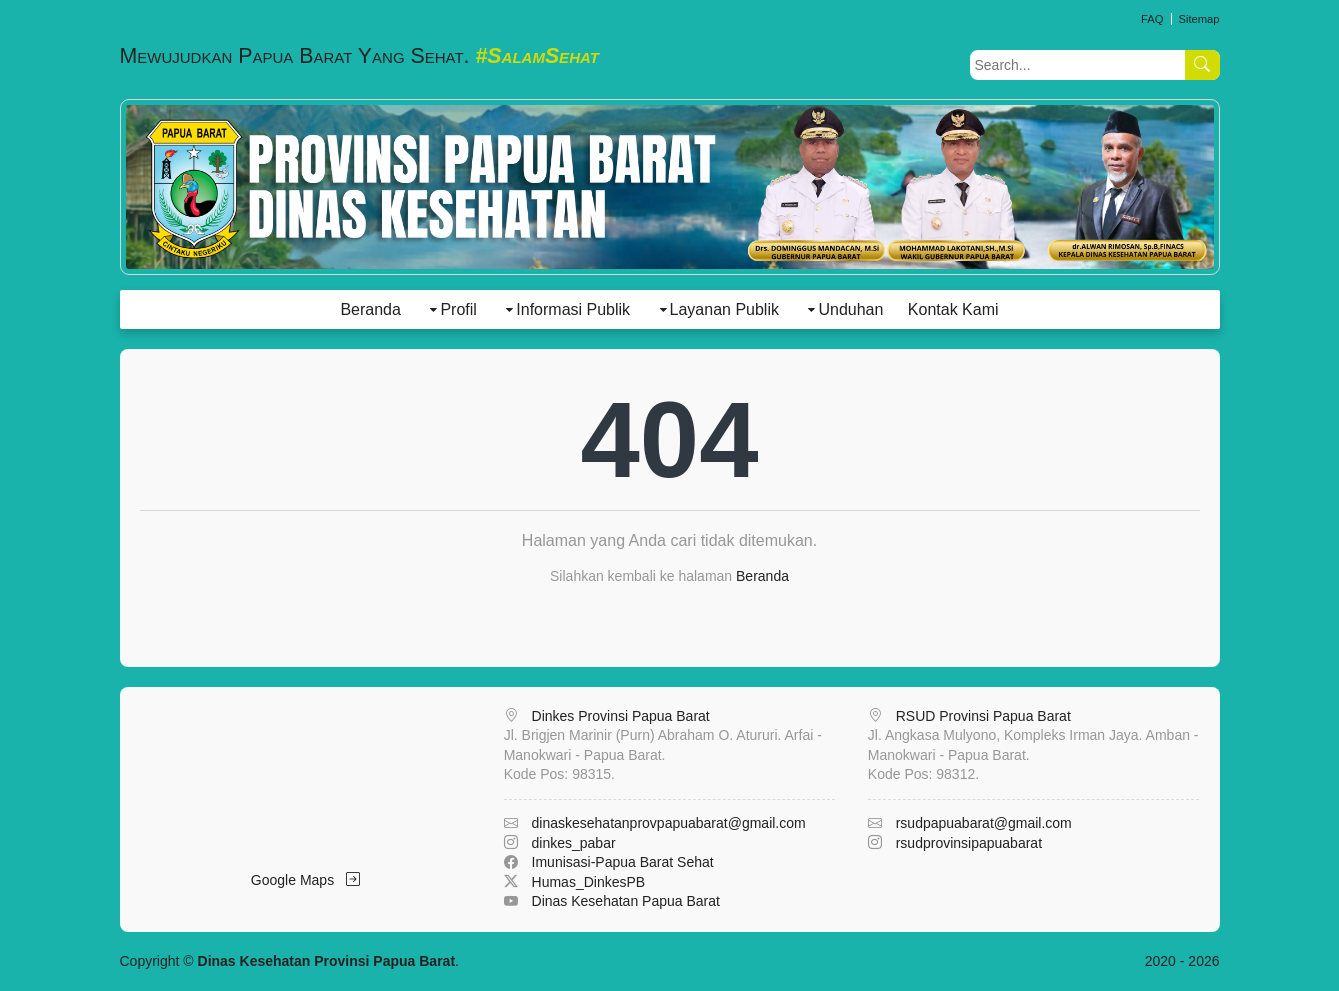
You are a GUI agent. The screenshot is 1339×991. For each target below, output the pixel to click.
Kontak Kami (953, 309)
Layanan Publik (724, 309)
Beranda (370, 309)
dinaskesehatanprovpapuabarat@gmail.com (669, 823)
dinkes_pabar (574, 843)
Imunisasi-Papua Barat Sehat (623, 862)
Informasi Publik (573, 309)
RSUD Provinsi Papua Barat (983, 716)
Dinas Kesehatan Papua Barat (626, 901)
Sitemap (1198, 19)
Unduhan (850, 309)
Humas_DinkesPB (589, 882)
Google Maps (305, 880)
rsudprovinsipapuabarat (969, 843)
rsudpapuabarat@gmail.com (984, 823)
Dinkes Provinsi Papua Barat (621, 716)
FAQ (1152, 19)
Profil (458, 309)
